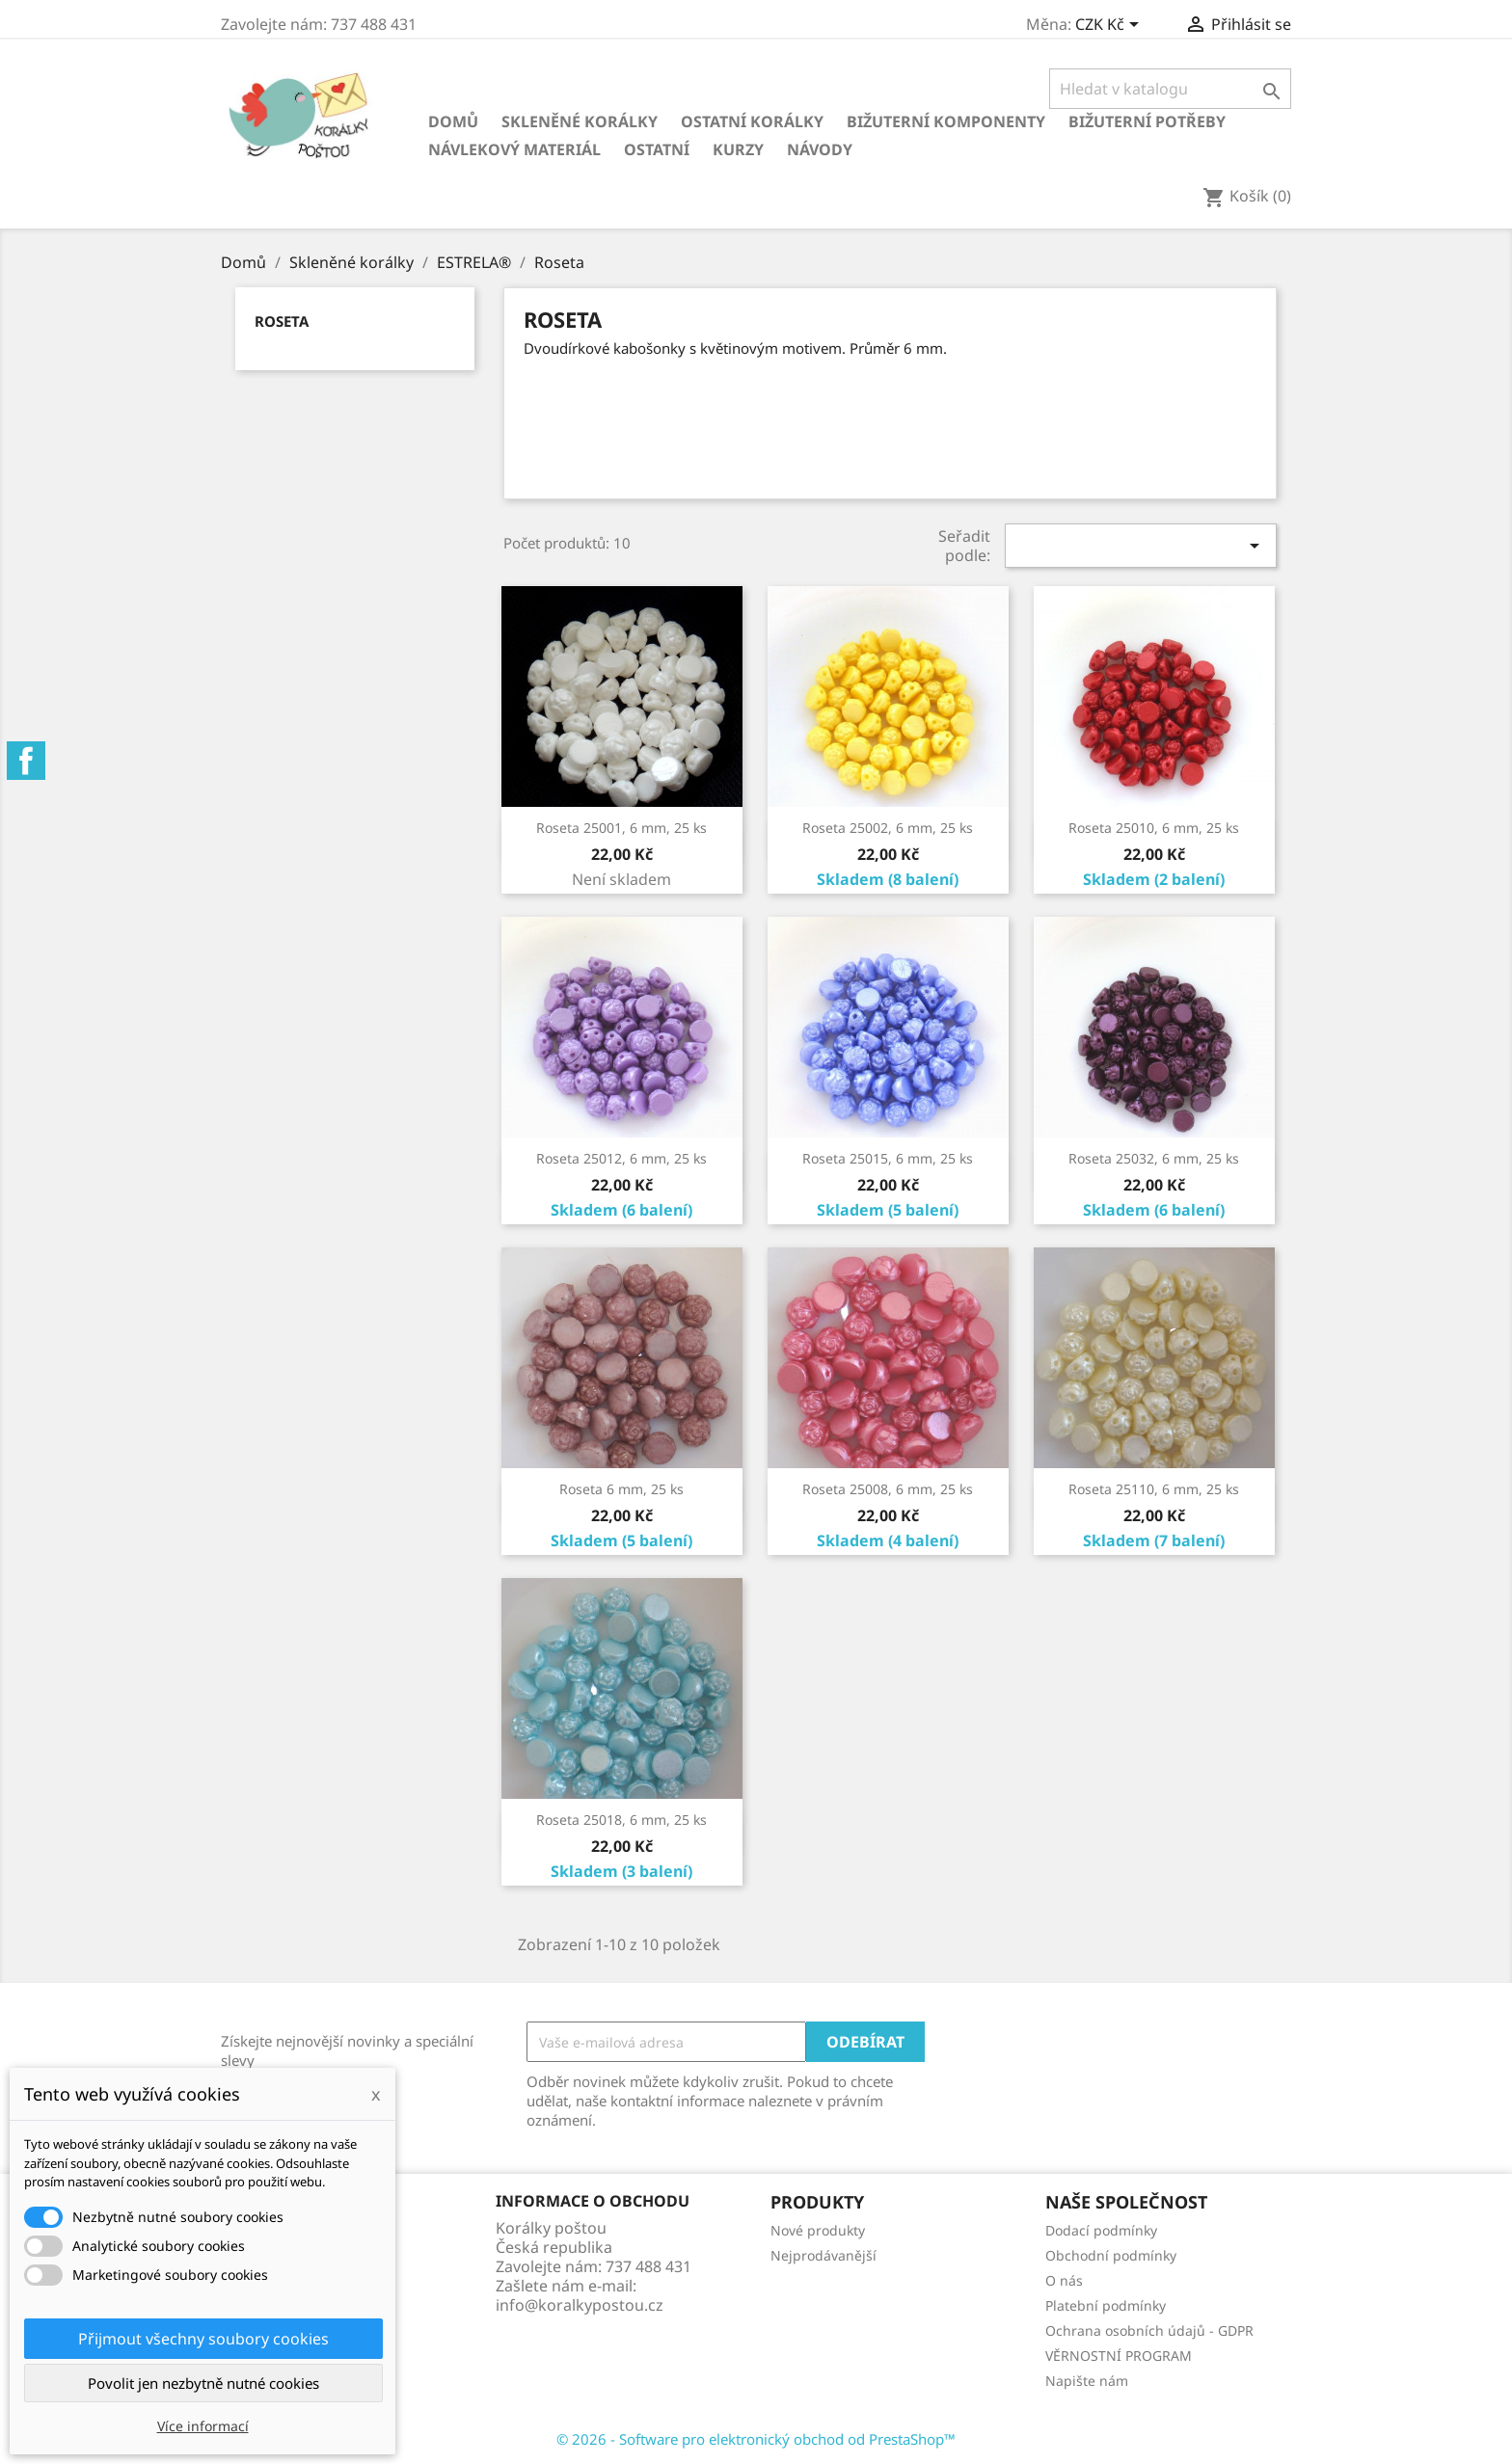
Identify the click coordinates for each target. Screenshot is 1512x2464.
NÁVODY (819, 149)
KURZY (738, 149)
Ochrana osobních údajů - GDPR (1149, 2330)
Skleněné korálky (579, 121)
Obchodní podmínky (1110, 2255)
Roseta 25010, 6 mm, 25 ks (1153, 827)
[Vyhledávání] (1170, 88)
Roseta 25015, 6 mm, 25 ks (887, 1158)
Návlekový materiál (514, 149)
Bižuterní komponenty (946, 121)
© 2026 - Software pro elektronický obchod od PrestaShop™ (756, 2439)
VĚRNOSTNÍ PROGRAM (1118, 2355)
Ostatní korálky (752, 121)
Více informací (203, 2426)
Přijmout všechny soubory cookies (203, 2338)
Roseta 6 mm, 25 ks (621, 1489)
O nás (1064, 2280)
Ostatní (656, 149)
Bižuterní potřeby (1147, 121)
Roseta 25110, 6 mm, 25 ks (1153, 1489)
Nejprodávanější (823, 2255)
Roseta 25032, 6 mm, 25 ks (1153, 1158)
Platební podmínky (1105, 2305)
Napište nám (1086, 2380)
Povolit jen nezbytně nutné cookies (203, 2383)
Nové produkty (817, 2230)
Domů (453, 121)
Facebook (26, 760)
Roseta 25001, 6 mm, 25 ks (621, 827)
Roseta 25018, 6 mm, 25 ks (621, 1819)
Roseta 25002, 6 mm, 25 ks (887, 827)
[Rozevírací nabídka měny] (1110, 26)
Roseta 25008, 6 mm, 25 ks (887, 1489)
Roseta (282, 321)
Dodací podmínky (1101, 2230)
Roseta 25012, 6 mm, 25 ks (621, 1158)
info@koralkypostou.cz (579, 2305)
